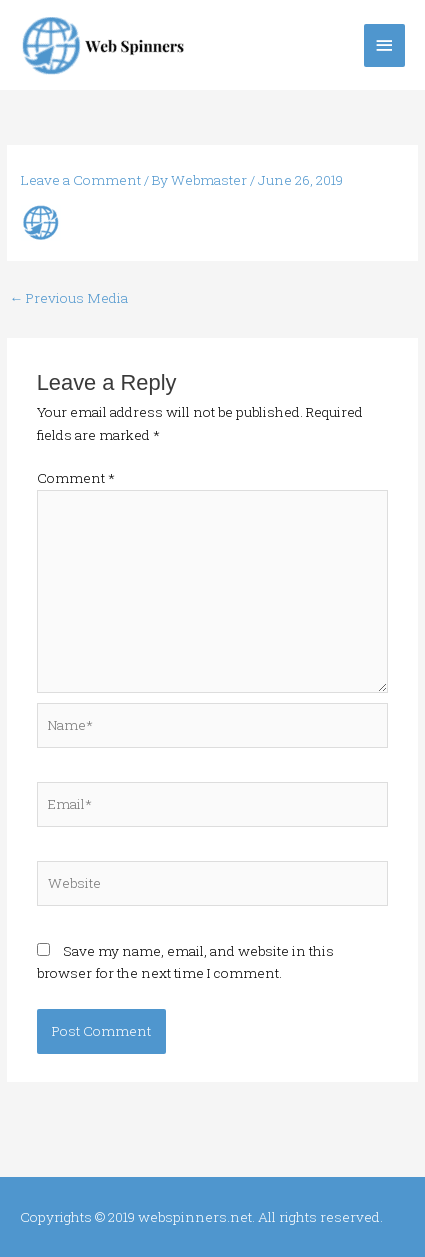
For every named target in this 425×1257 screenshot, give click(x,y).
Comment (76, 478)
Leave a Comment (81, 180)
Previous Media (68, 298)
